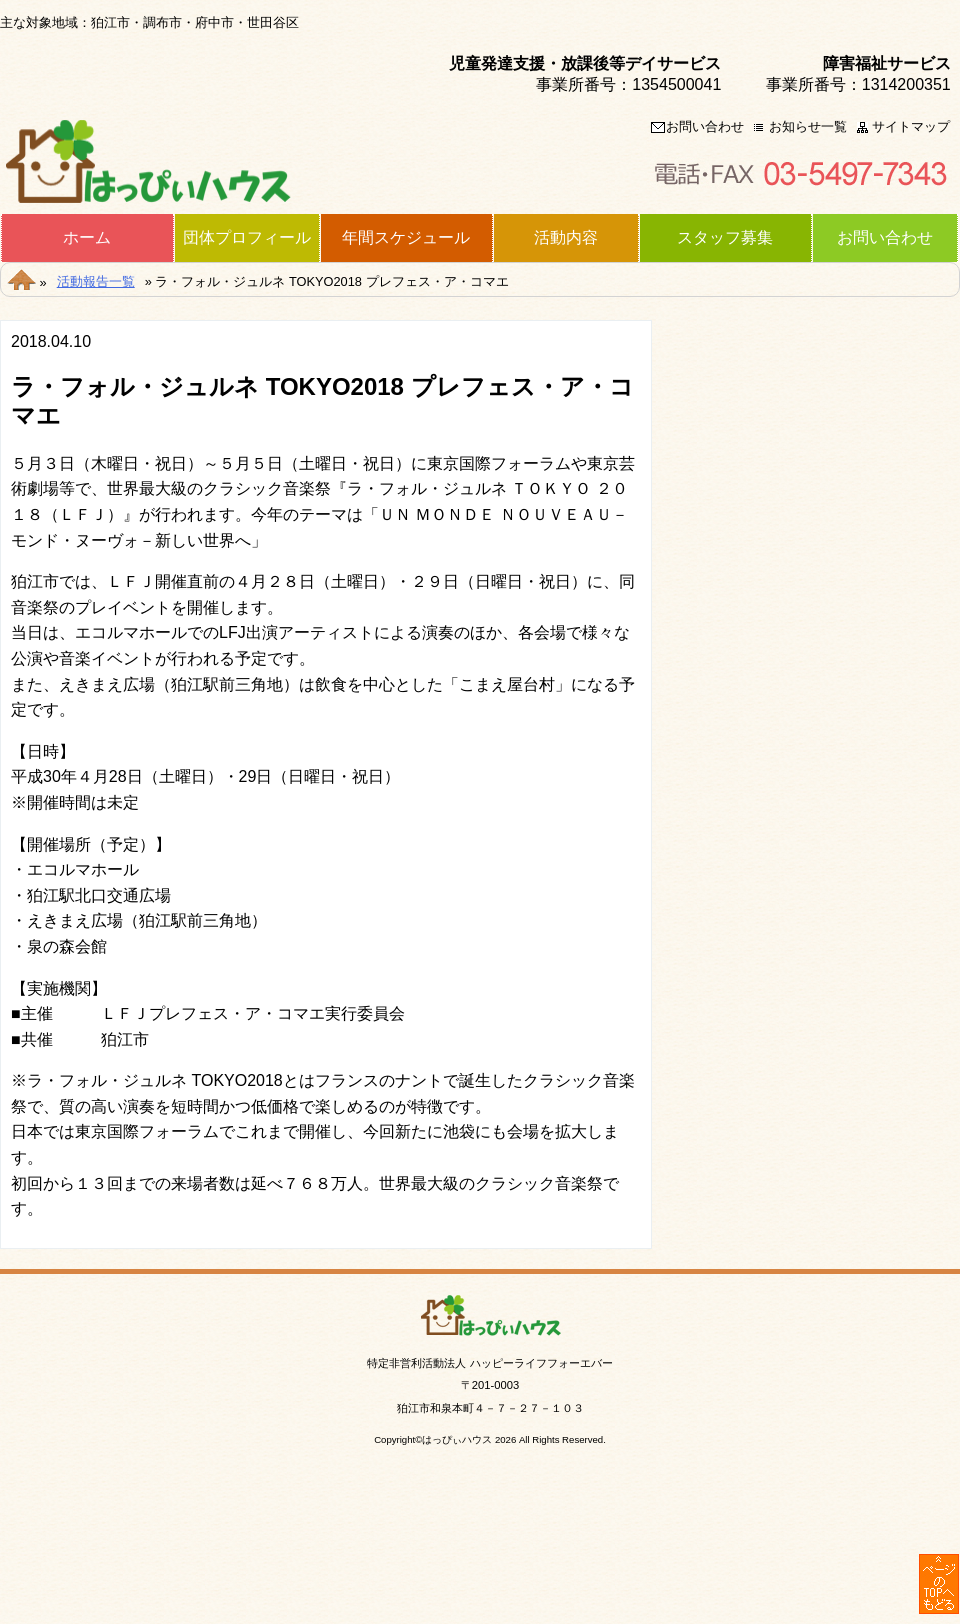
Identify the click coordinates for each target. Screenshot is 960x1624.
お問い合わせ (705, 127)
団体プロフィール (247, 238)
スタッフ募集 (725, 238)
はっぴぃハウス (457, 1439)
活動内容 (566, 238)
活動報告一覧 (96, 281)
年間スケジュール (406, 238)
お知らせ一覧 (808, 127)
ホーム (87, 238)
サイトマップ (911, 127)
